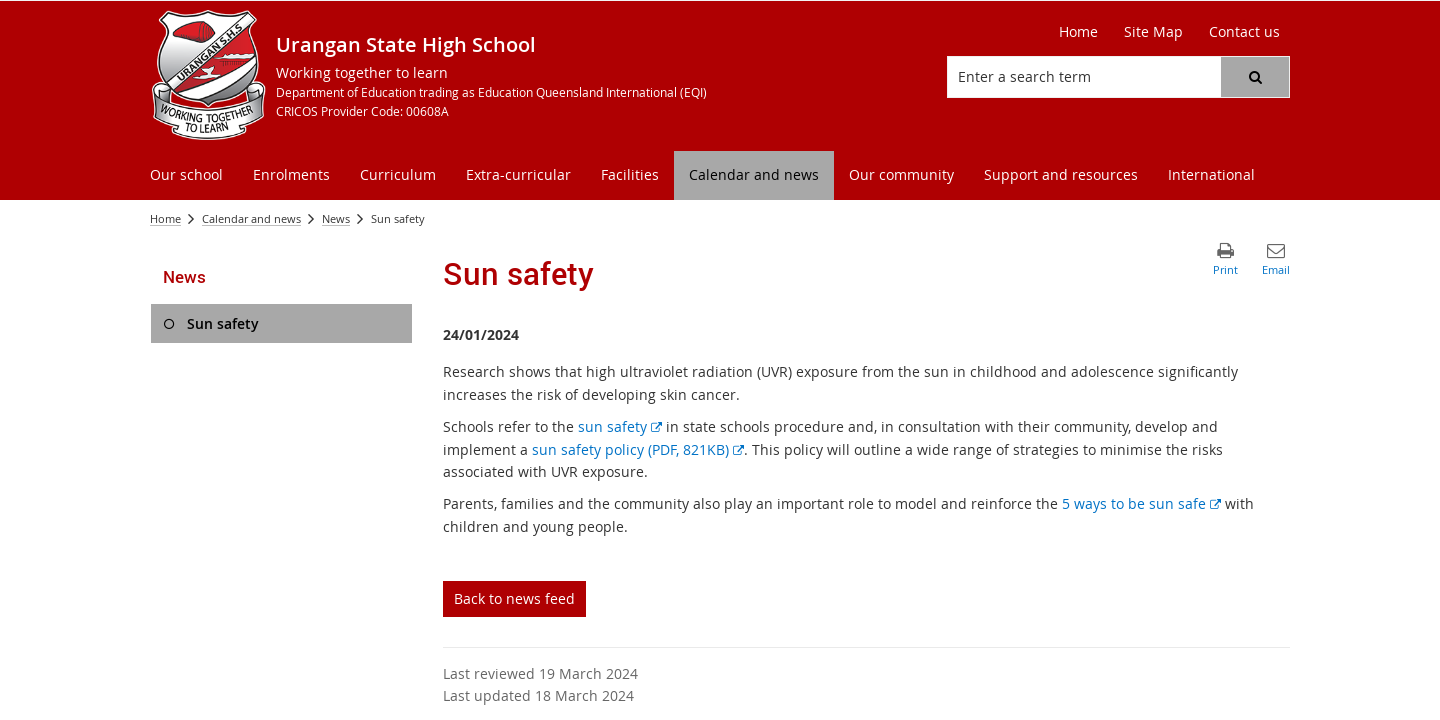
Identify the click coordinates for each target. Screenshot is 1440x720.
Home (165, 218)
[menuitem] (186, 175)
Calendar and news (251, 218)
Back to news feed (514, 598)
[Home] (1078, 32)
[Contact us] (1244, 32)
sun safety (620, 426)
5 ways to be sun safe (1141, 503)
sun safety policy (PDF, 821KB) (638, 449)
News (336, 218)
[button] (1255, 77)
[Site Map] (1153, 32)
